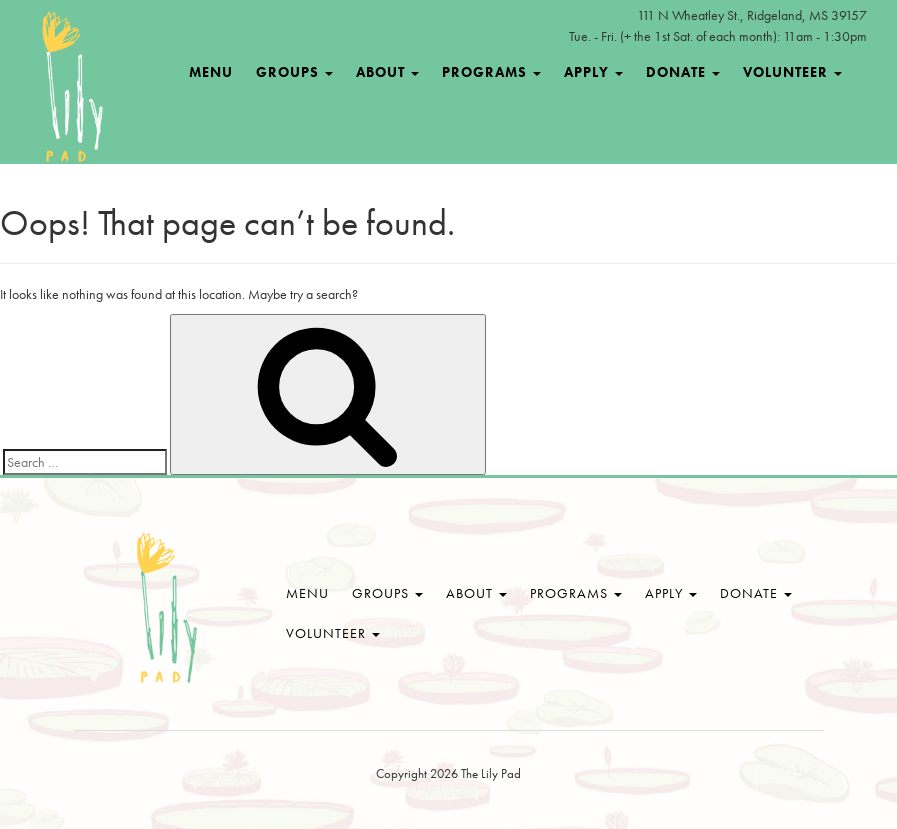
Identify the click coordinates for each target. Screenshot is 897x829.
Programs (491, 72)
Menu (211, 72)
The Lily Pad (167, 609)
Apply (593, 72)
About (387, 72)
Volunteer (792, 72)
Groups (294, 72)
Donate (683, 72)
